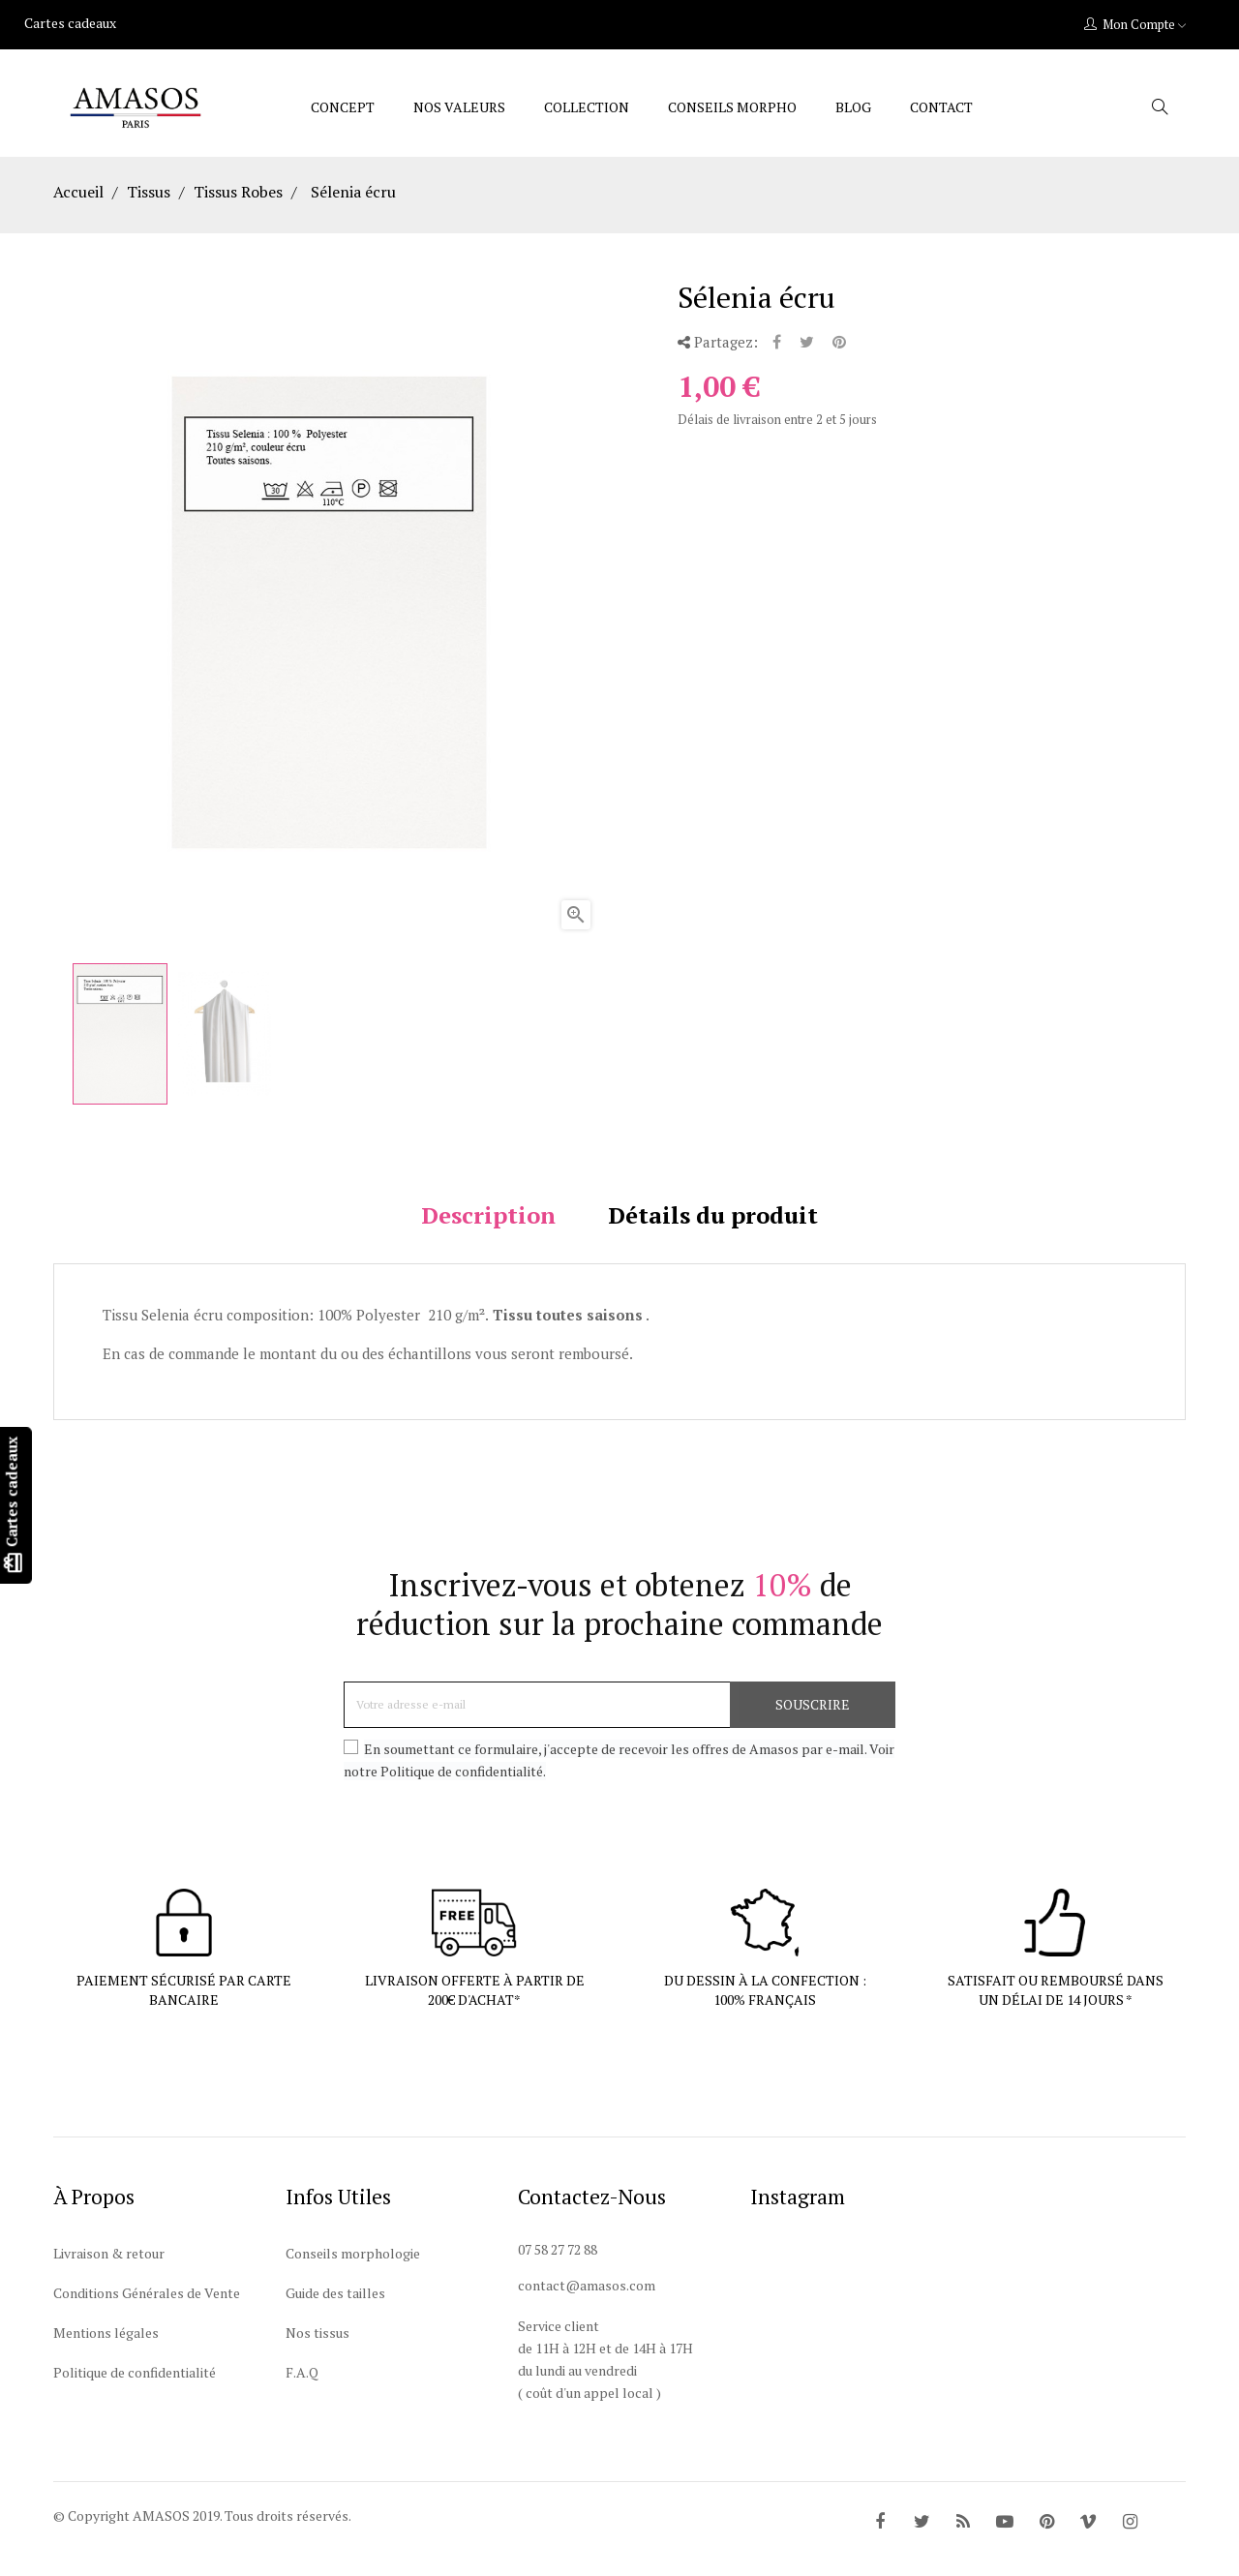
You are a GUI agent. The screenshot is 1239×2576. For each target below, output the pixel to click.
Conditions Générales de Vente (146, 2319)
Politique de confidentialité (134, 2398)
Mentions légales (106, 2358)
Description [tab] (488, 1241)
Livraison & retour (109, 2279)
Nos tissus (317, 2358)
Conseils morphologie (353, 2279)
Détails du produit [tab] (713, 1241)
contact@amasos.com (586, 2311)
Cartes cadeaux (70, 23)
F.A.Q (302, 2398)
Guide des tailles (335, 2319)
